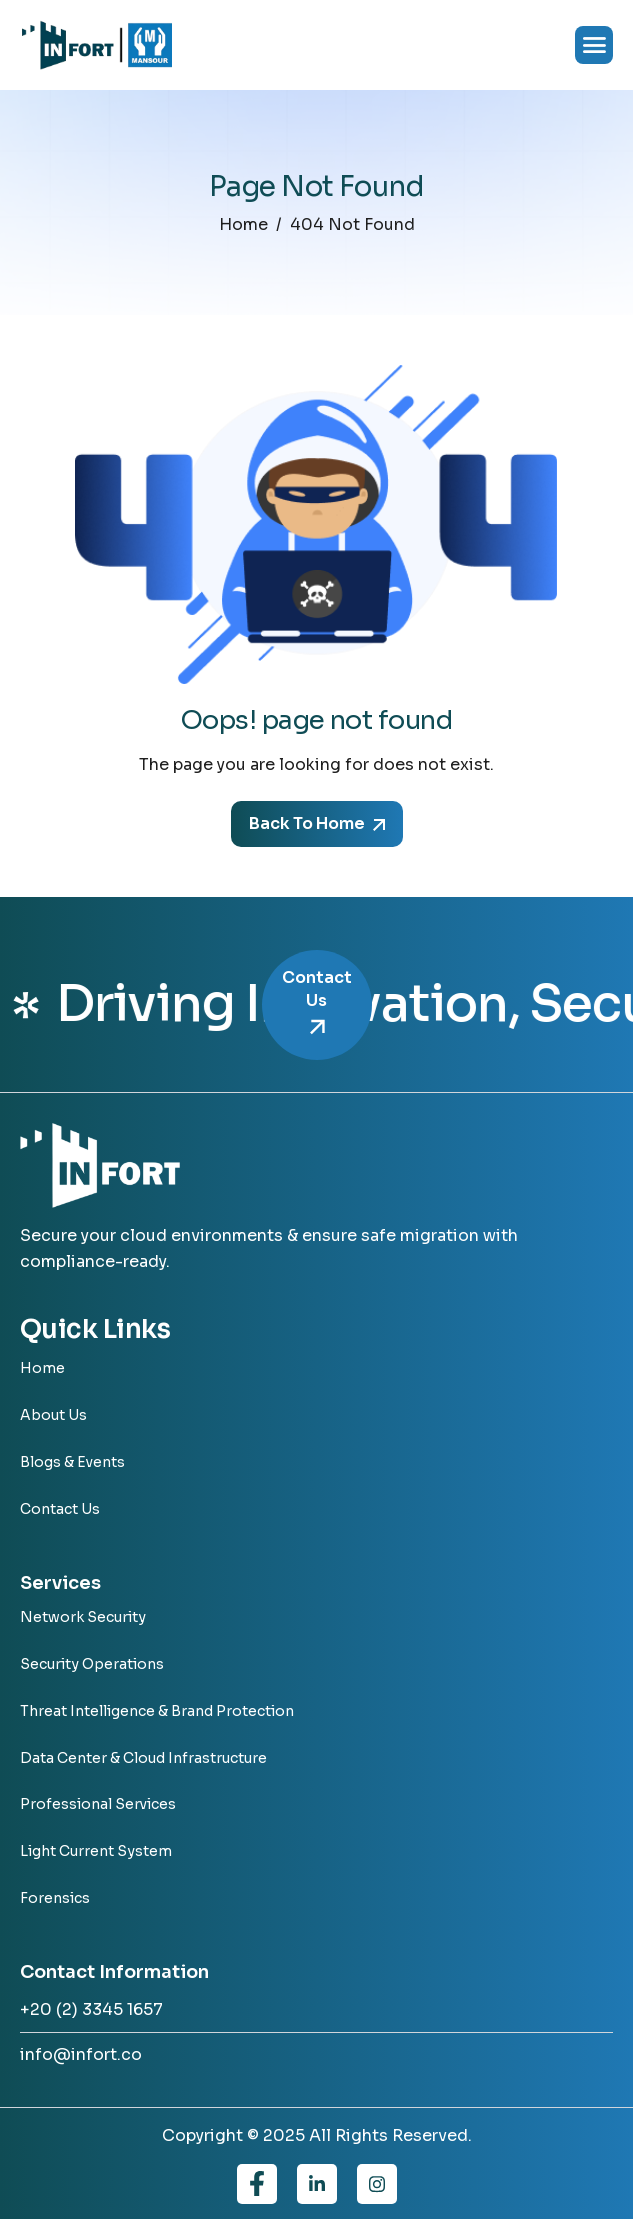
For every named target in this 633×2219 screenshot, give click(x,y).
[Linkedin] (317, 2184)
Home (42, 1368)
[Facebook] (257, 2184)
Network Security (83, 1617)
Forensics (55, 1898)
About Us (53, 1415)
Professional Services (98, 1804)
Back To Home (317, 823)
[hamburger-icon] (594, 45)
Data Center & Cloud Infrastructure (143, 1758)
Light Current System (96, 1851)
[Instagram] (377, 2184)
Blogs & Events (72, 1462)
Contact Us (317, 1004)
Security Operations (92, 1664)
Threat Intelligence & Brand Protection (157, 1711)
